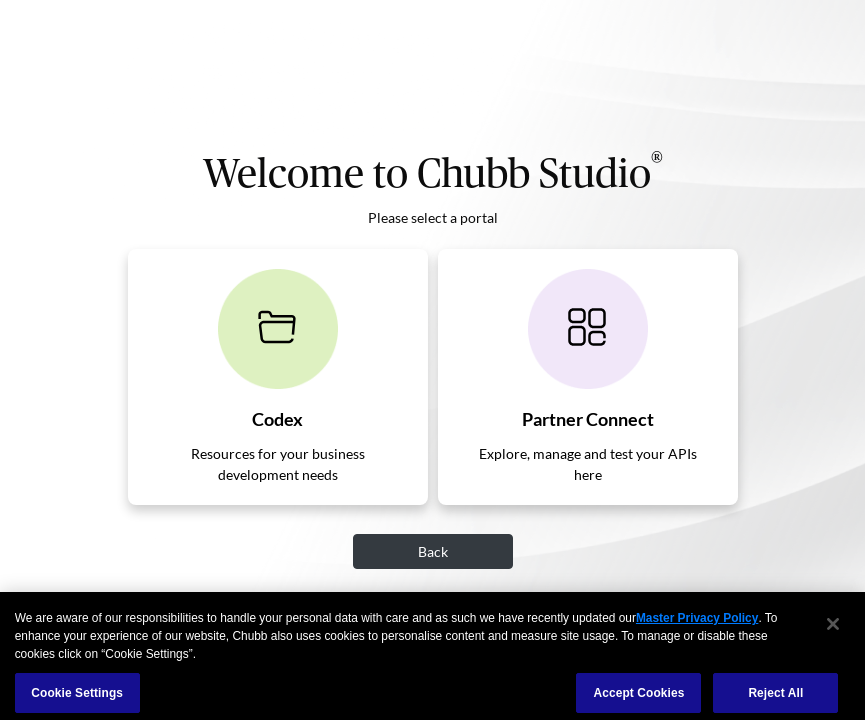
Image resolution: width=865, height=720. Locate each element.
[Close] (833, 631)
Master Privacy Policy (697, 626)
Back (433, 551)
